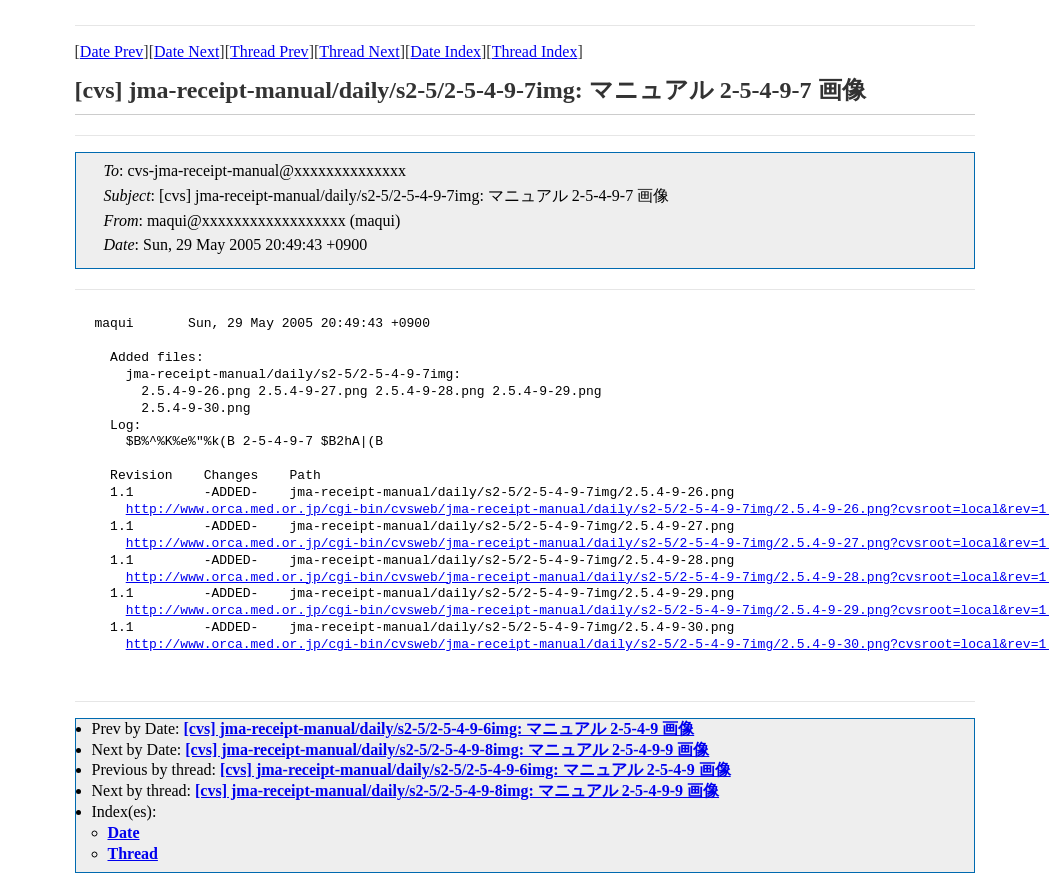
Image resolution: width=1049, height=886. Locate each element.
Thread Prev (269, 51)
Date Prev (112, 51)
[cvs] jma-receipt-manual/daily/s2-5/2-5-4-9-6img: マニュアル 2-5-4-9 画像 (438, 728)
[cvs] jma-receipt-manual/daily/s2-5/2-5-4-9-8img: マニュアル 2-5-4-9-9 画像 (447, 749)
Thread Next (359, 51)
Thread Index (535, 51)
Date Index (445, 51)
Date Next (186, 51)
